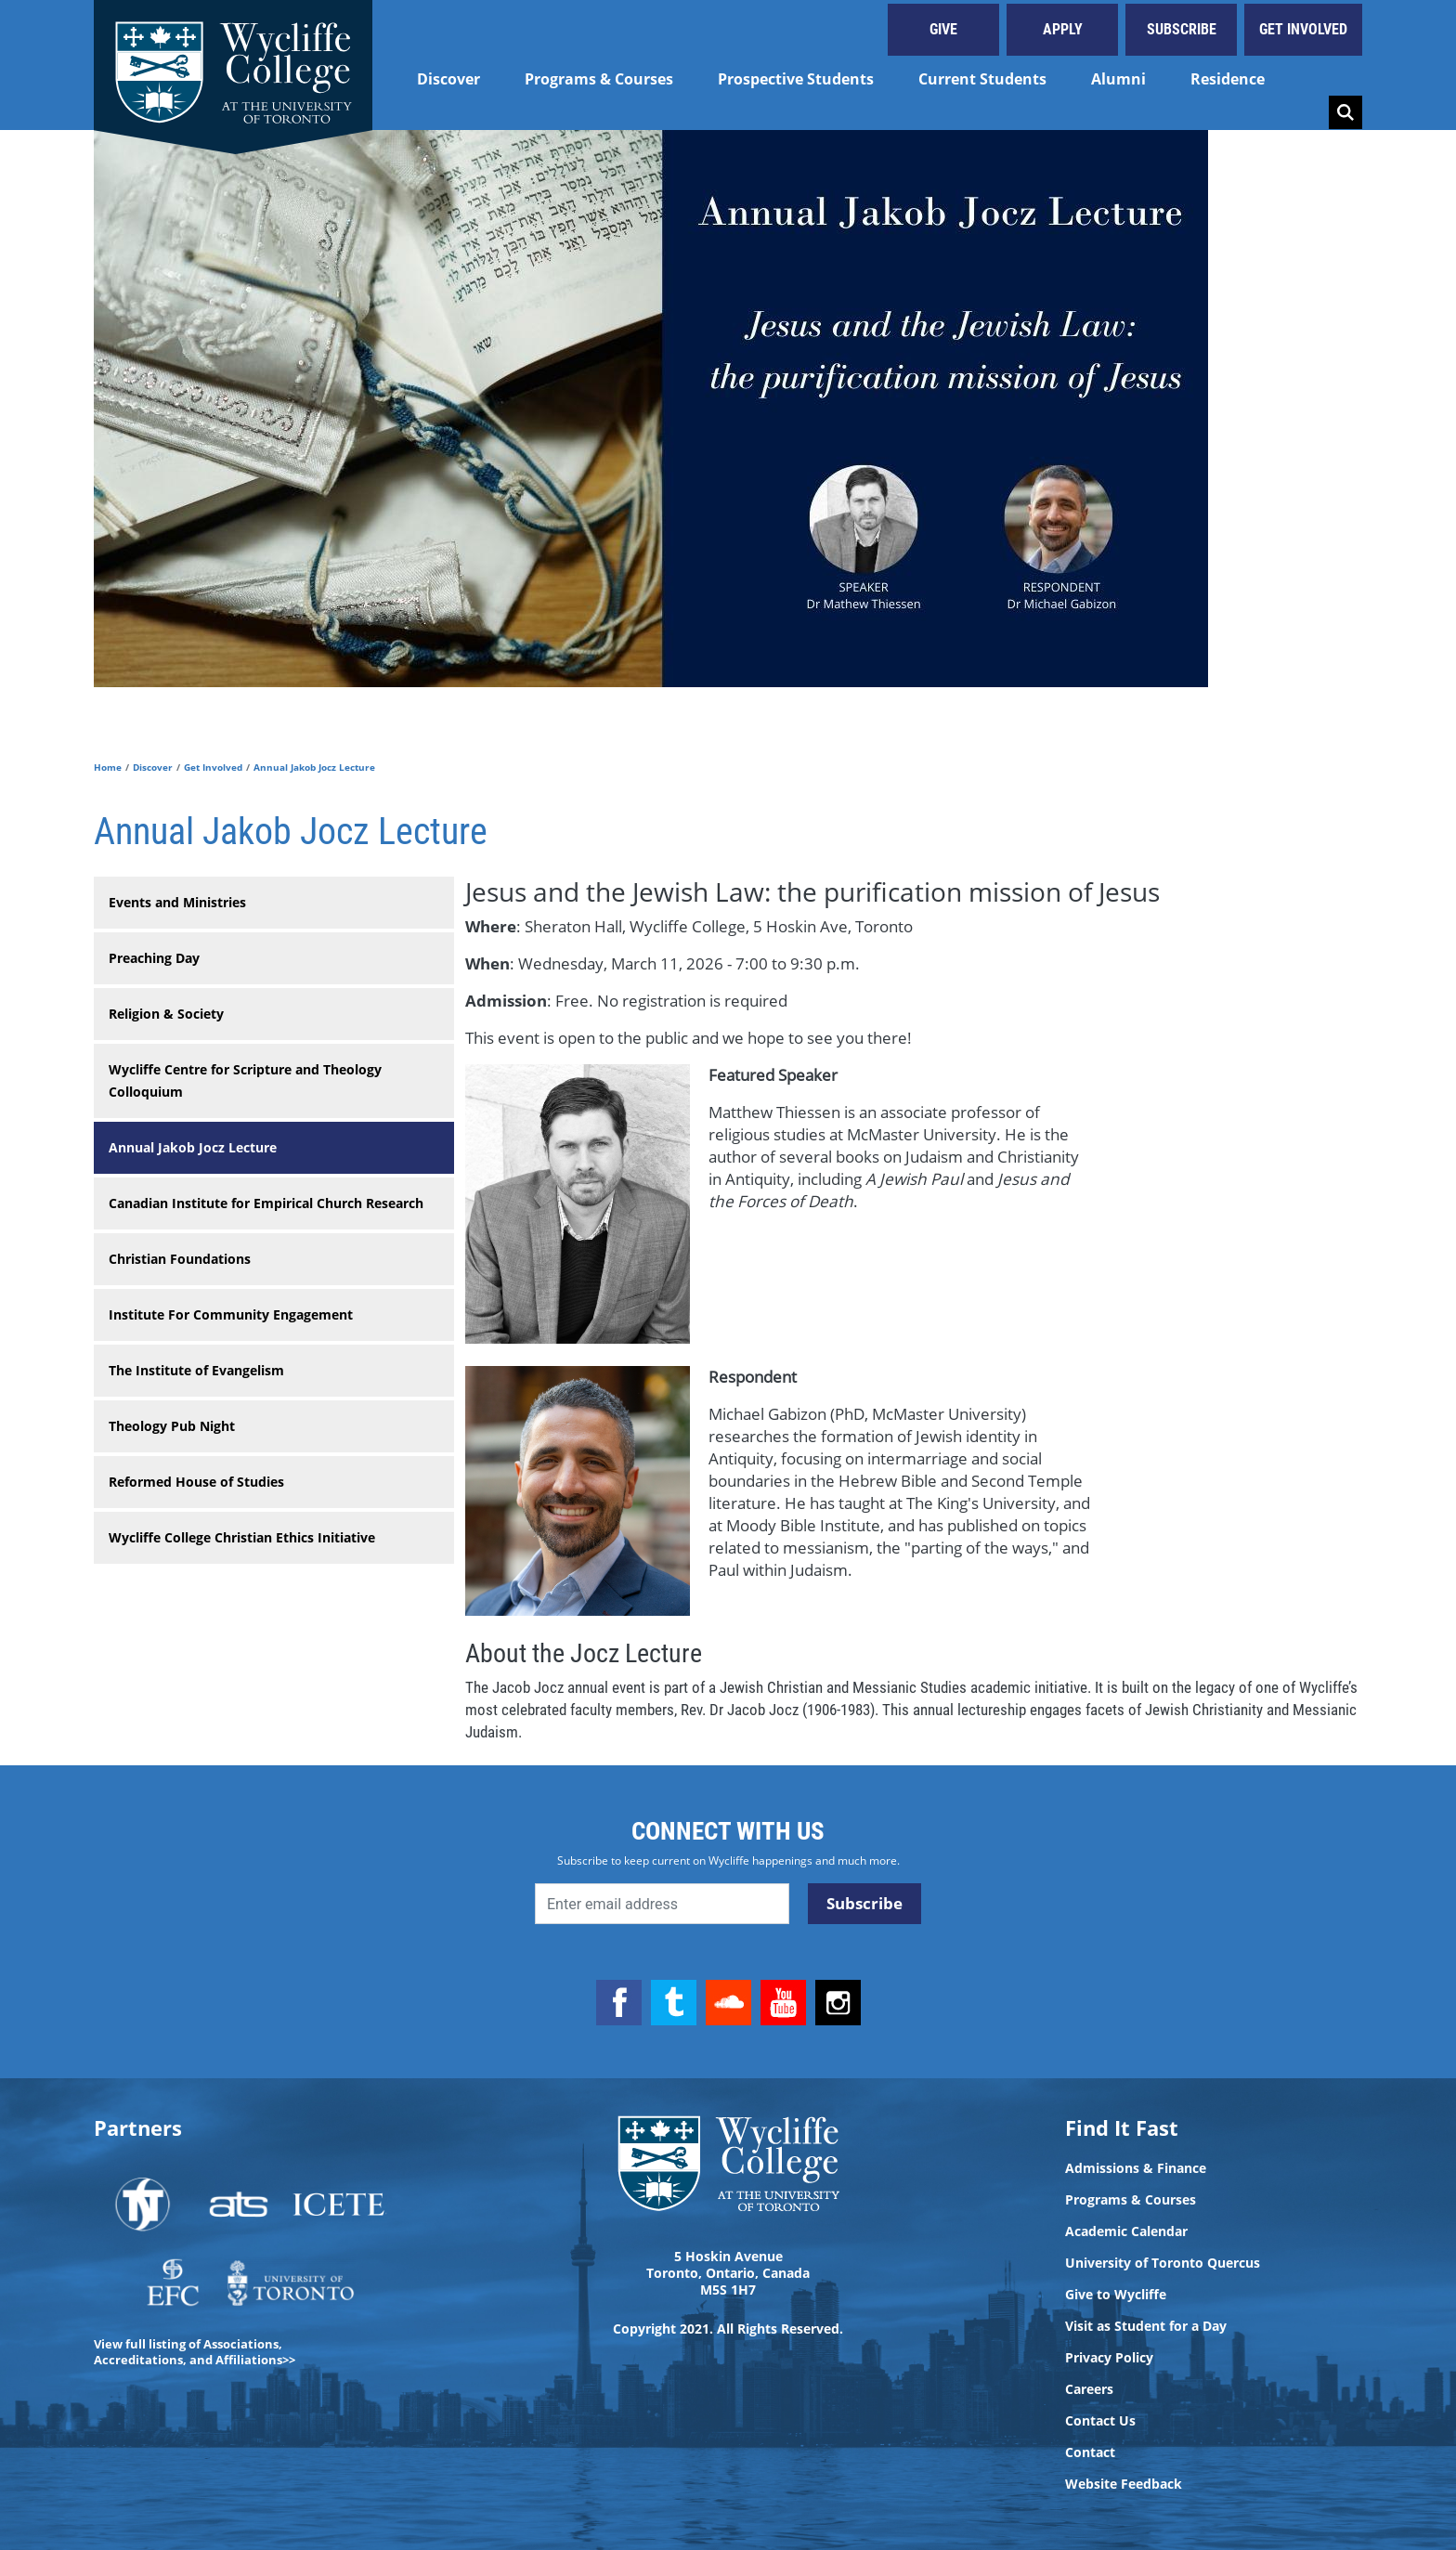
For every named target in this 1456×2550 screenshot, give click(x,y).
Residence (1227, 79)
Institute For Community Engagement (231, 1314)
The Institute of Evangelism (196, 1370)
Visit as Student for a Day (1146, 2326)
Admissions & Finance (1135, 2168)
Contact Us (1100, 2420)
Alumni (1118, 79)
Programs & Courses (599, 79)
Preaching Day (154, 958)
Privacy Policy (1109, 2357)
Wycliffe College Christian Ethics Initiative (242, 1537)
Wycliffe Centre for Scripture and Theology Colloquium (245, 1080)
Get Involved (1303, 29)
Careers (1089, 2389)
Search (1345, 112)
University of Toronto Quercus (1162, 2263)
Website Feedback (1123, 2484)
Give (943, 29)
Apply (1063, 29)
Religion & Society (166, 1013)
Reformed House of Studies (196, 1481)
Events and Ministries (177, 902)
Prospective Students (796, 79)
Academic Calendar (1126, 2231)
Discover (448, 79)
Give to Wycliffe (1115, 2294)
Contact (1090, 2452)
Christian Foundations (180, 1259)
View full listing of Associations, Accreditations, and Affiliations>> (194, 2351)
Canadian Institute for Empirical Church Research (266, 1203)
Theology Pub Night (172, 1426)
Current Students (982, 79)
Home (108, 767)
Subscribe (1181, 29)
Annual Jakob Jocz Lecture (193, 1147)
